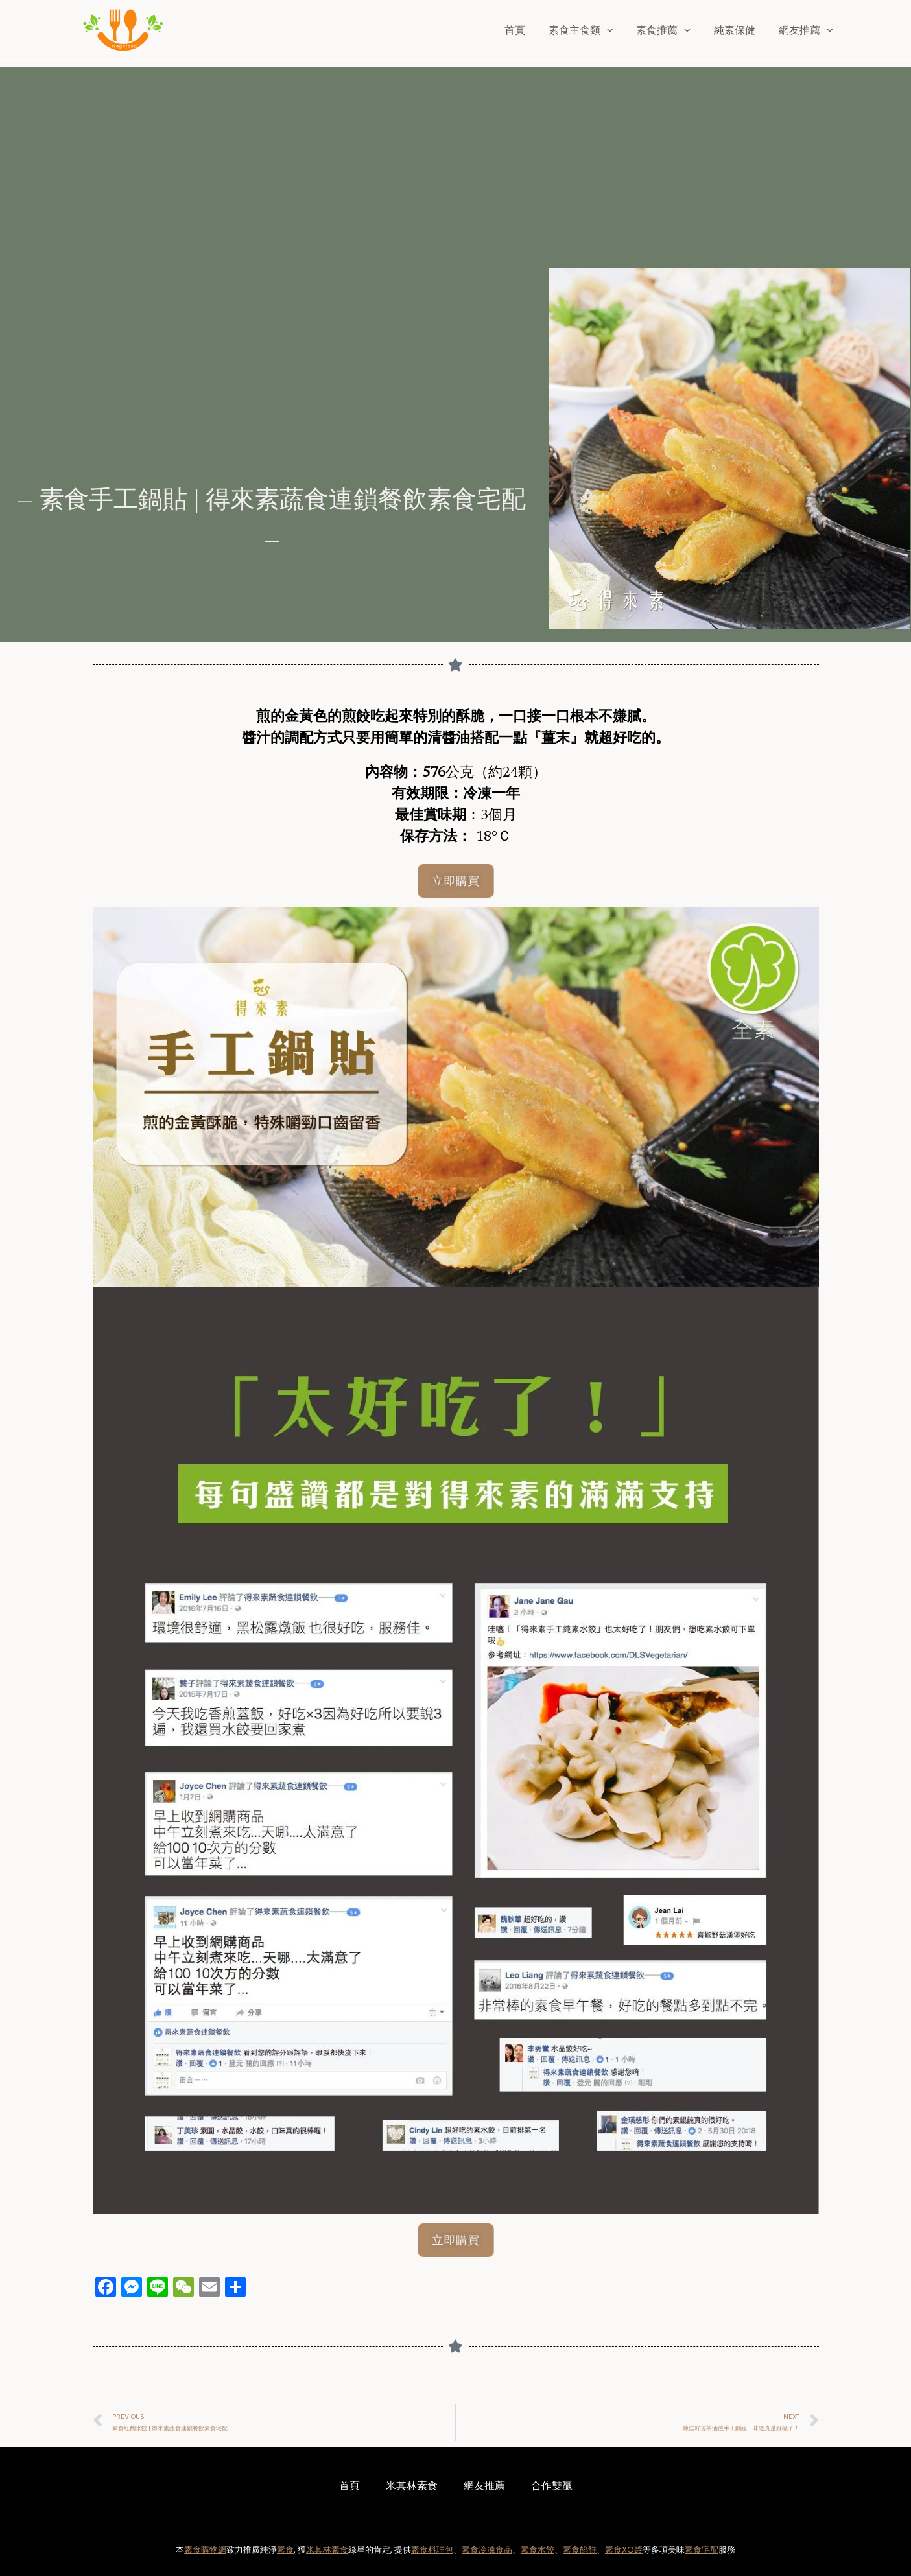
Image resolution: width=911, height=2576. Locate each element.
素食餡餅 (580, 2550)
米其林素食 (412, 2485)
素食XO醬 (624, 2550)
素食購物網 (205, 2550)
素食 (285, 2550)
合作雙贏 (552, 2485)
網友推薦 (807, 30)
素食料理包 (432, 2550)
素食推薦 (670, 30)
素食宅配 (701, 2550)
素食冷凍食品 (487, 2550)
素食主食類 (590, 30)
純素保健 (738, 30)
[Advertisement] (459, 158)
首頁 (526, 30)
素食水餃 (537, 2550)
